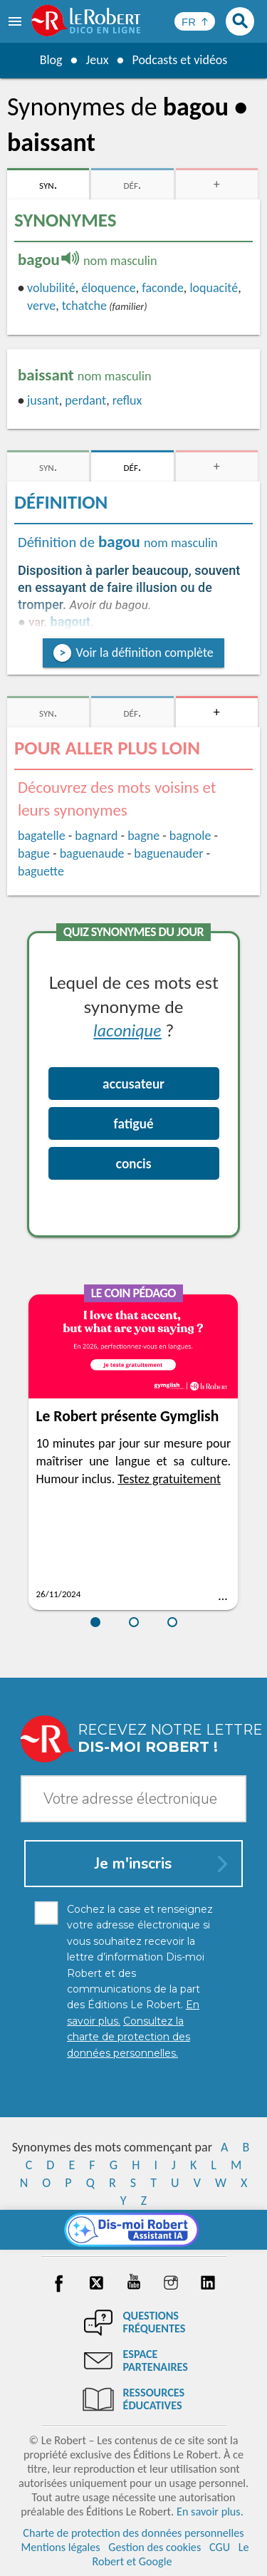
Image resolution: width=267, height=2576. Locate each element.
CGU (219, 2547)
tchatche (84, 305)
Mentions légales (60, 2547)
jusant (43, 400)
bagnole (190, 835)
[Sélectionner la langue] (194, 21)
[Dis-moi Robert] (133, 2230)
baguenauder (168, 853)
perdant (85, 400)
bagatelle (42, 835)
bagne (143, 835)
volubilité (51, 288)
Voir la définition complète (144, 652)
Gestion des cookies (154, 2547)
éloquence (108, 288)
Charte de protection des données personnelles (133, 2533)
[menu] (16, 21)
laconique (127, 1029)
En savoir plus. (210, 2511)
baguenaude (92, 853)
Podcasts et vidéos (179, 60)
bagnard (96, 835)
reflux (127, 400)
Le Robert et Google (170, 2554)
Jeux (96, 60)
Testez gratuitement (169, 1479)
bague (34, 853)
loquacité (213, 288)
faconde (163, 288)
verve (41, 305)
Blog (50, 60)
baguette (41, 871)
